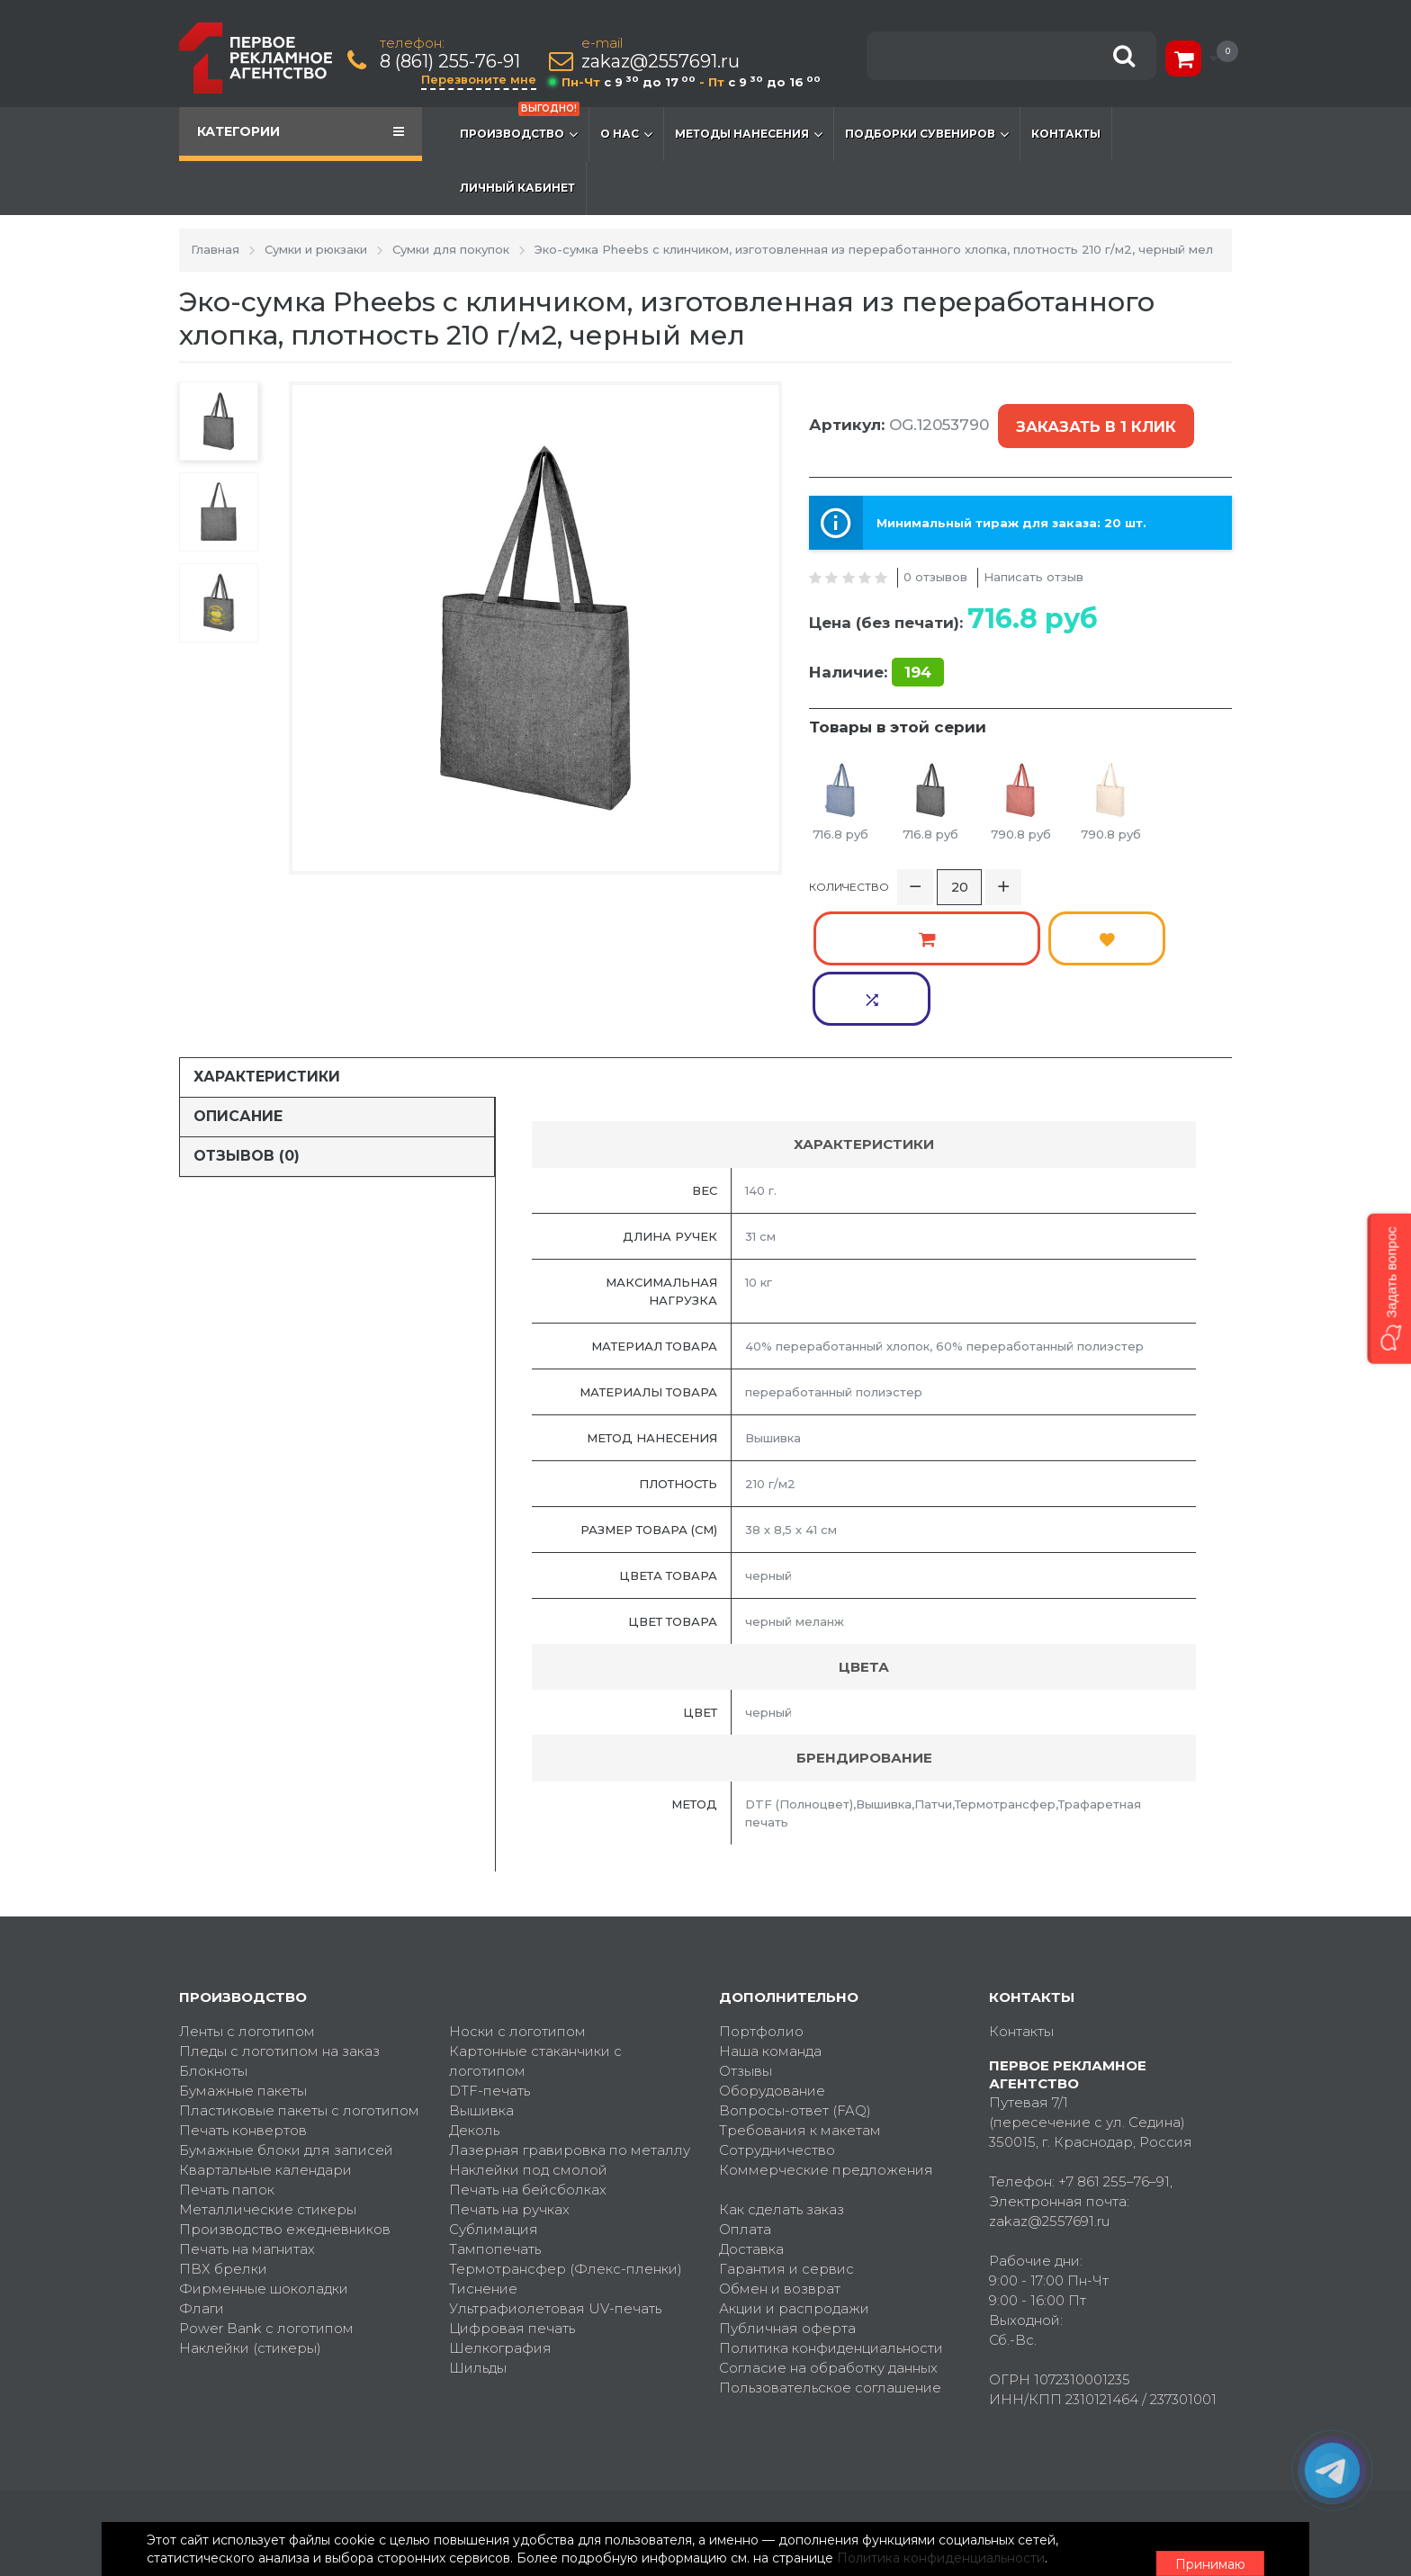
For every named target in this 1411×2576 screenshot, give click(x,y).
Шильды (478, 2243)
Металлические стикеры (267, 2085)
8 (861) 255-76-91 (453, 61)
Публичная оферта (787, 2203)
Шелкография (500, 2223)
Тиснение (483, 2164)
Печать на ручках (509, 2085)
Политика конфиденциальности (831, 2223)
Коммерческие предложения (826, 2045)
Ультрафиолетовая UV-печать (555, 2184)
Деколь (474, 2006)
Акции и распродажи (794, 2184)
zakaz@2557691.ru (664, 61)
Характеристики (266, 953)
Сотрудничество (777, 2025)
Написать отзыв (1033, 556)
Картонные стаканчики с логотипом (535, 1936)
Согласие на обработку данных (828, 2243)
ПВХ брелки (223, 2144)
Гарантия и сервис (786, 2144)
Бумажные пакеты (243, 1966)
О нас (626, 134)
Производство (520, 125)
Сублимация (493, 2105)
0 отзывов (935, 556)
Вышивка (481, 1986)
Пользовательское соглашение (830, 2263)
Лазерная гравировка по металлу (569, 2025)
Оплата (745, 2105)
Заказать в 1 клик (1092, 417)
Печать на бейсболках (528, 2065)
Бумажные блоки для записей (286, 2025)
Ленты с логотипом (247, 1907)
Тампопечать (495, 2124)
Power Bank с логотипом (266, 2203)
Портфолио (761, 1907)
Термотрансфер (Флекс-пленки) (565, 2144)
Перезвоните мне (482, 79)
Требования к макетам (800, 2006)
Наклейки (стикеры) (250, 2223)
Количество (849, 875)
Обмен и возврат (779, 2164)
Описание (238, 992)
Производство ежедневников (285, 2105)
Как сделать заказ (781, 2085)
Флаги (201, 2184)
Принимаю (1133, 2541)
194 (917, 651)
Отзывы (745, 1946)
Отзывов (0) (246, 1032)
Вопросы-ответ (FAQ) (795, 1986)
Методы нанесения (748, 134)
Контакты (1066, 133)
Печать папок (226, 2065)
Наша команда (770, 1926)
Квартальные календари (265, 2045)
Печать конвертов (243, 2006)
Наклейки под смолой (528, 2045)
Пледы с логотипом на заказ (279, 1926)
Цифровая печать (512, 2203)
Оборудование (772, 1966)
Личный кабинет (517, 187)
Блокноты (213, 1946)
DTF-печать (489, 1966)
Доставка (751, 2124)
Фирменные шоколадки (263, 2164)
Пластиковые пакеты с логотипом (299, 1986)
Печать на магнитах (247, 2124)
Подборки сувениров (927, 134)
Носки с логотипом (517, 1907)
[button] (1389, 1288)
